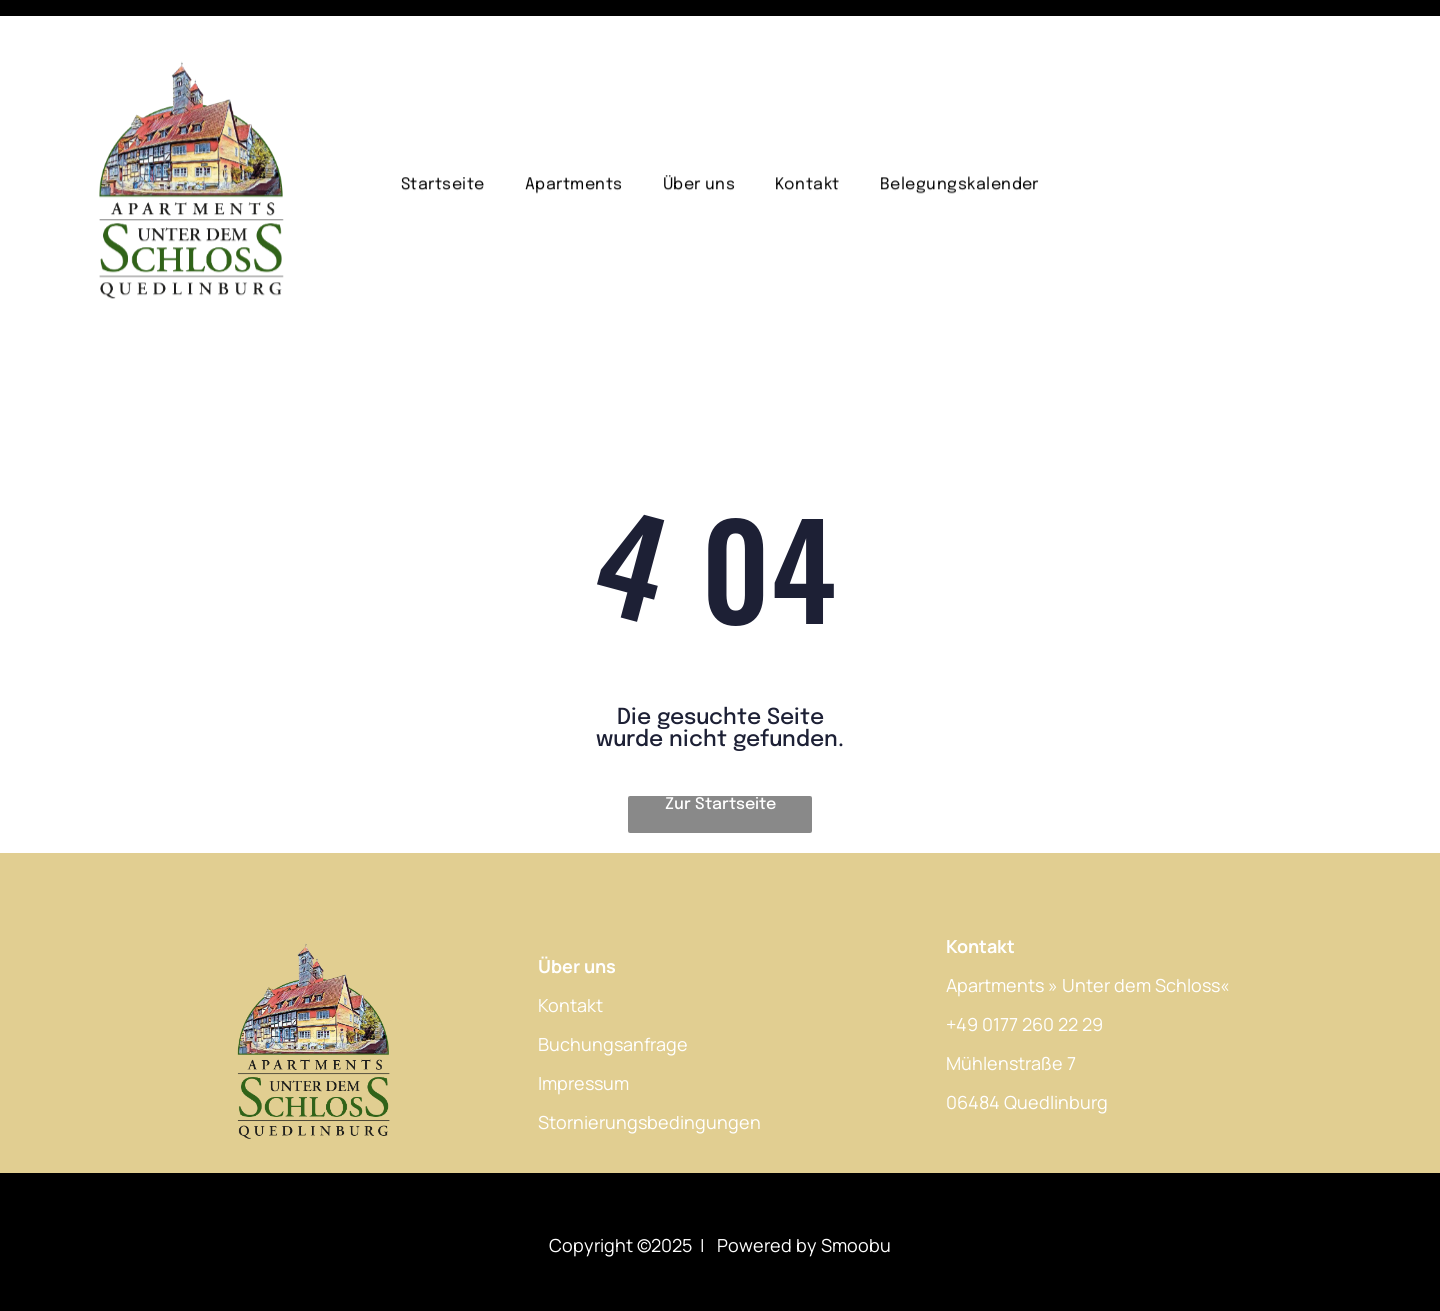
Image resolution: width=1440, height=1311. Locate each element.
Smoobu (856, 1195)
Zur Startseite (720, 754)
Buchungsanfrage (613, 994)
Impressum (583, 1033)
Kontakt (570, 955)
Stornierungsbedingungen (649, 1072)
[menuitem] (443, 149)
